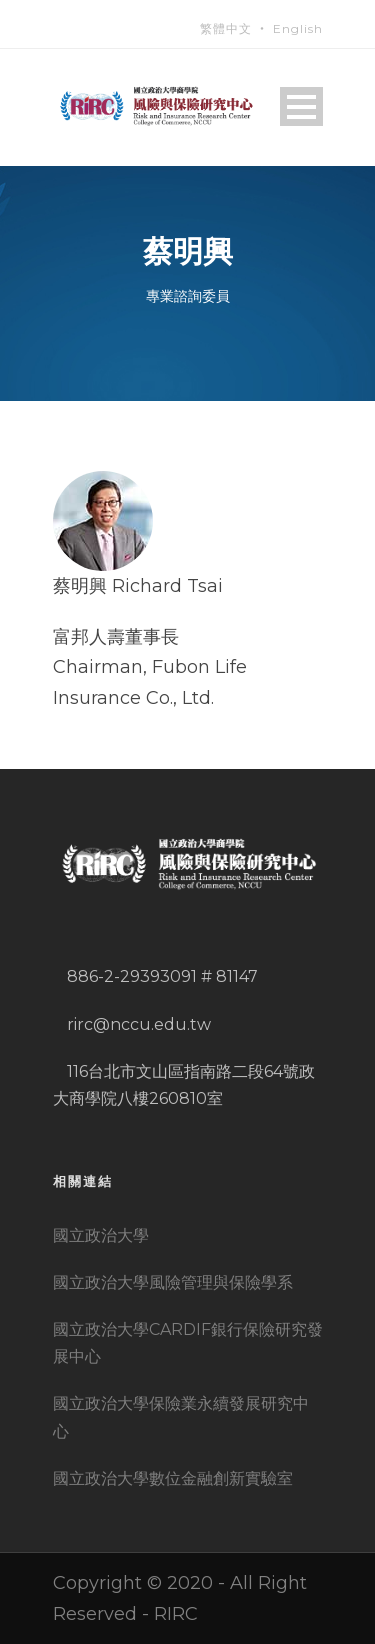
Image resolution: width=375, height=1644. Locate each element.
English (298, 28)
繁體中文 (226, 28)
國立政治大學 (101, 1235)
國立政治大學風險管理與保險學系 (173, 1282)
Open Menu (301, 106)
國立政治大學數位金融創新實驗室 (173, 1478)
